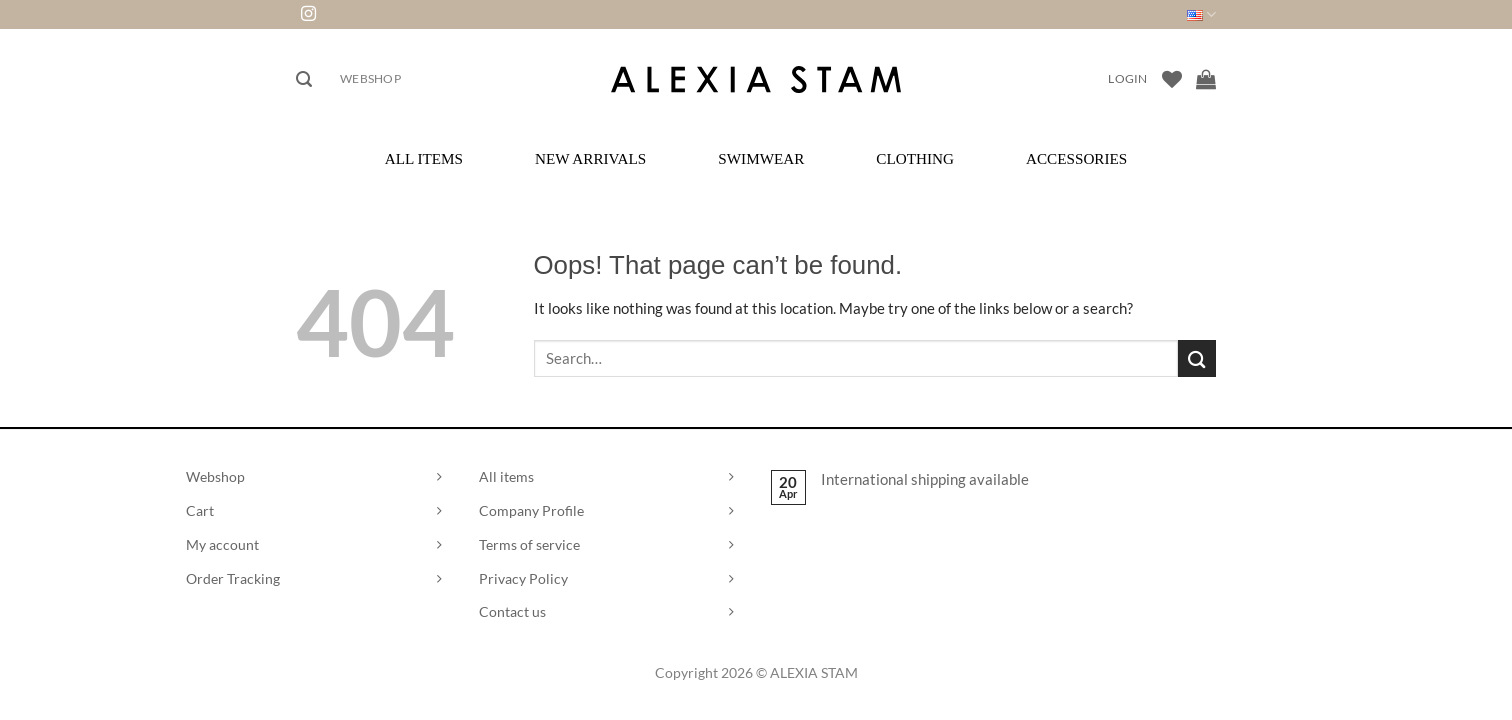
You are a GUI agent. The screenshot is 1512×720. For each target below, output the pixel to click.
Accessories (1076, 158)
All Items (424, 158)
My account (222, 544)
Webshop (370, 78)
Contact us (512, 611)
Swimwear (761, 158)
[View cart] (1206, 79)
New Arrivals (590, 158)
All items (506, 476)
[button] (304, 79)
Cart (200, 510)
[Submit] (1197, 358)
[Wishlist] (1172, 79)
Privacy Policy (523, 578)
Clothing (915, 158)
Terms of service (529, 544)
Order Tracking (233, 578)
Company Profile (531, 510)
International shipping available (925, 479)
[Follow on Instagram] (308, 14)
